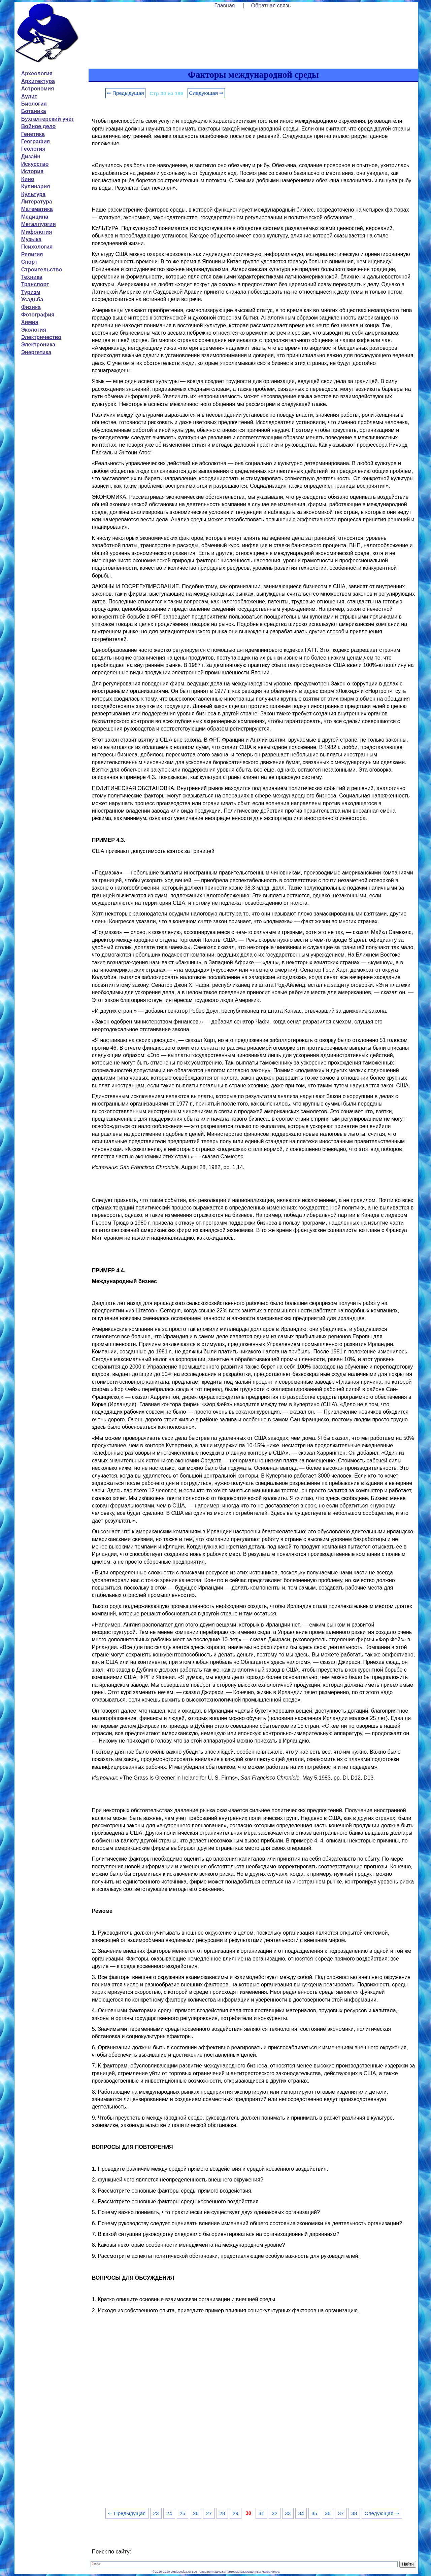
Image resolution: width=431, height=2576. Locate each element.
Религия (32, 254)
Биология (34, 104)
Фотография (38, 315)
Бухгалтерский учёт (47, 119)
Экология (33, 330)
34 (301, 2513)
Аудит (29, 96)
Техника (31, 277)
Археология (37, 73)
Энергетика (36, 352)
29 (235, 2513)
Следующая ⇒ (206, 93)
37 (341, 2513)
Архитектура (38, 81)
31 (261, 2513)
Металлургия (38, 224)
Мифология (36, 232)
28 (222, 2513)
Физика (31, 307)
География (35, 141)
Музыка (31, 239)
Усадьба (32, 299)
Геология (33, 149)
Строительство (41, 269)
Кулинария (35, 186)
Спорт (29, 262)
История (32, 171)
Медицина (34, 217)
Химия (30, 322)
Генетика (33, 134)
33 (288, 2513)
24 (169, 2513)
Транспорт (35, 284)
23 (156, 2513)
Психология (37, 247)
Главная (224, 5)
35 (314, 2513)
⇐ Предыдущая (125, 93)
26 (196, 2513)
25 (182, 2513)
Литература (36, 201)
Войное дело (38, 126)
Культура (33, 194)
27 (209, 2513)
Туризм (30, 292)
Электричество (41, 337)
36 (327, 2513)
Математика (37, 209)
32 (274, 2513)
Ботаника (33, 111)
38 (354, 2513)
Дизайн (30, 156)
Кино (27, 179)
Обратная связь (271, 5)
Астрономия (37, 88)
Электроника (38, 344)
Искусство (35, 164)
